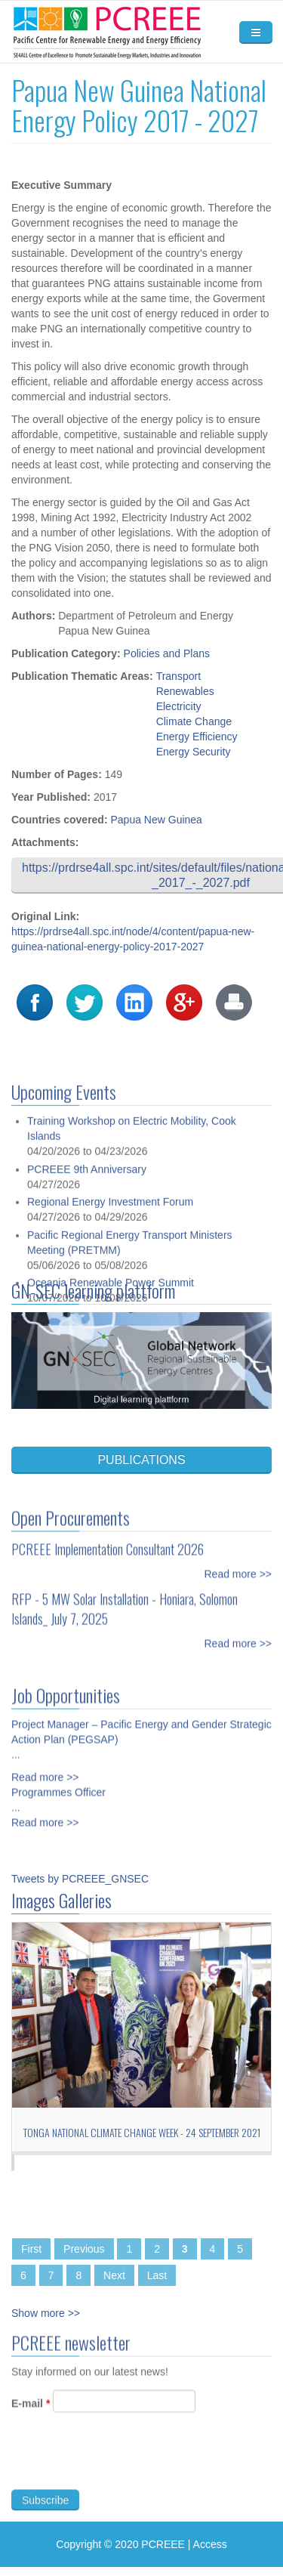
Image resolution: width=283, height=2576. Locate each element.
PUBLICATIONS (141, 1459)
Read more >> (238, 1565)
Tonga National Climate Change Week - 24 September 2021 (141, 2132)
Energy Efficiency (197, 736)
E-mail (30, 2412)
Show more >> (45, 2313)
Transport (178, 676)
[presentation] (126, 2468)
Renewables (185, 691)
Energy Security (193, 752)
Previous (83, 2249)
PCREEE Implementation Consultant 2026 (107, 1540)
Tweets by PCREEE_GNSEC (80, 1879)
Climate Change (194, 721)
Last (157, 2275)
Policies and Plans (167, 653)
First (31, 2249)
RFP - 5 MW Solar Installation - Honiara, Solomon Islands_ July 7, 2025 (124, 1600)
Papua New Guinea (155, 820)
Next (114, 2275)
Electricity (178, 706)
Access (210, 2544)
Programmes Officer (58, 1784)
